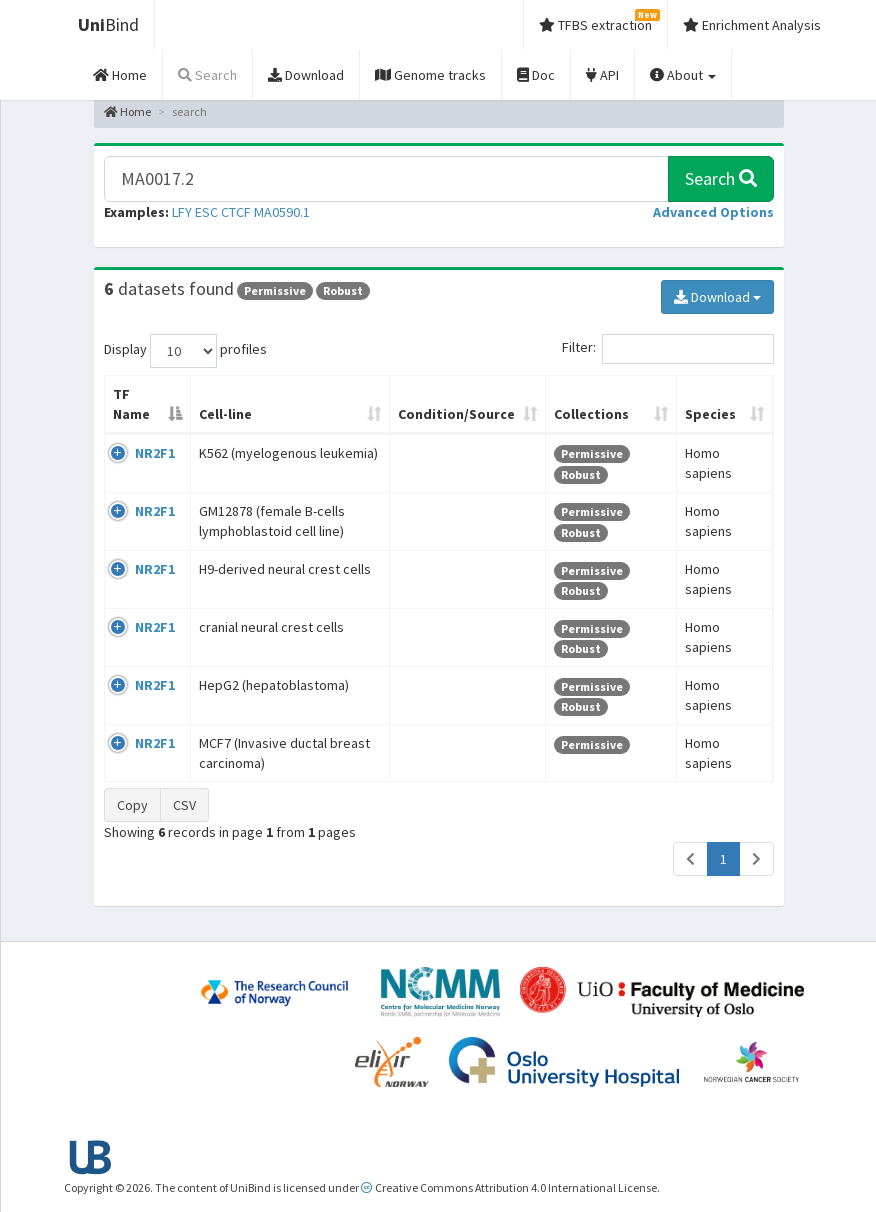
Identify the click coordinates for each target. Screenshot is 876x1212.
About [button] (683, 75)
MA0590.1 (282, 212)
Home (127, 111)
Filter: (668, 349)
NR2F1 (155, 453)
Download (717, 297)
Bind (108, 24)
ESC (206, 212)
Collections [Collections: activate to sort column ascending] (591, 414)
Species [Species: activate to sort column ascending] (710, 414)
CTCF (236, 212)
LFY (182, 212)
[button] (713, 212)
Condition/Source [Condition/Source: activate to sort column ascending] (456, 414)
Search (721, 178)
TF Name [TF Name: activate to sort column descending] (131, 404)
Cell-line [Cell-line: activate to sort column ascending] (225, 414)
